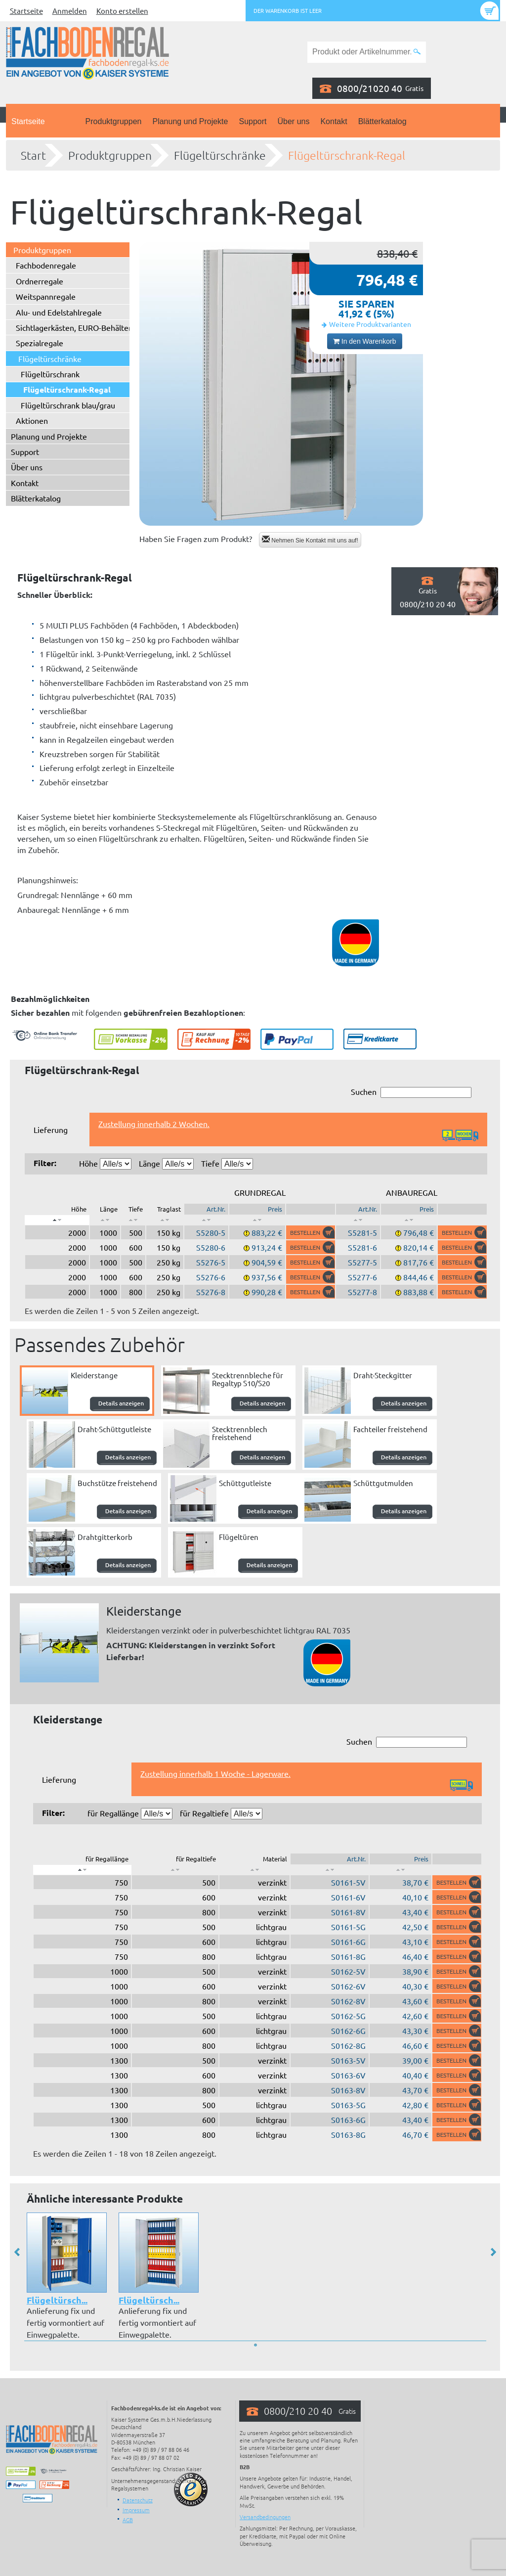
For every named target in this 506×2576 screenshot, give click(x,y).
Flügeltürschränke (220, 155)
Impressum (136, 2510)
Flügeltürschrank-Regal (346, 155)
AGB (128, 2520)
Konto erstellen (122, 10)
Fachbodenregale (46, 265)
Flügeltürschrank (50, 374)
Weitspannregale (46, 296)
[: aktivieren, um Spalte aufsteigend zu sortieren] (105, 1220)
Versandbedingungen (265, 2517)
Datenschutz (138, 2500)
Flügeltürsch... (57, 2299)
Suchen (411, 1092)
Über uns (294, 121)
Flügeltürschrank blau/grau (68, 405)
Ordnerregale (39, 281)
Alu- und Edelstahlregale (59, 312)
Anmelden (69, 10)
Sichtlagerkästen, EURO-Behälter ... (77, 327)
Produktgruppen (113, 121)
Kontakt (333, 121)
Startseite (26, 10)
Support (252, 121)
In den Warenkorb (364, 341)
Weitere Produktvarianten (370, 323)
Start (33, 155)
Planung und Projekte (190, 121)
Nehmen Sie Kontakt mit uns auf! (310, 540)
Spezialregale (39, 343)
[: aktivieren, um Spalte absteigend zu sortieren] (57, 1220)
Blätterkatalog (382, 121)
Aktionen (32, 420)
